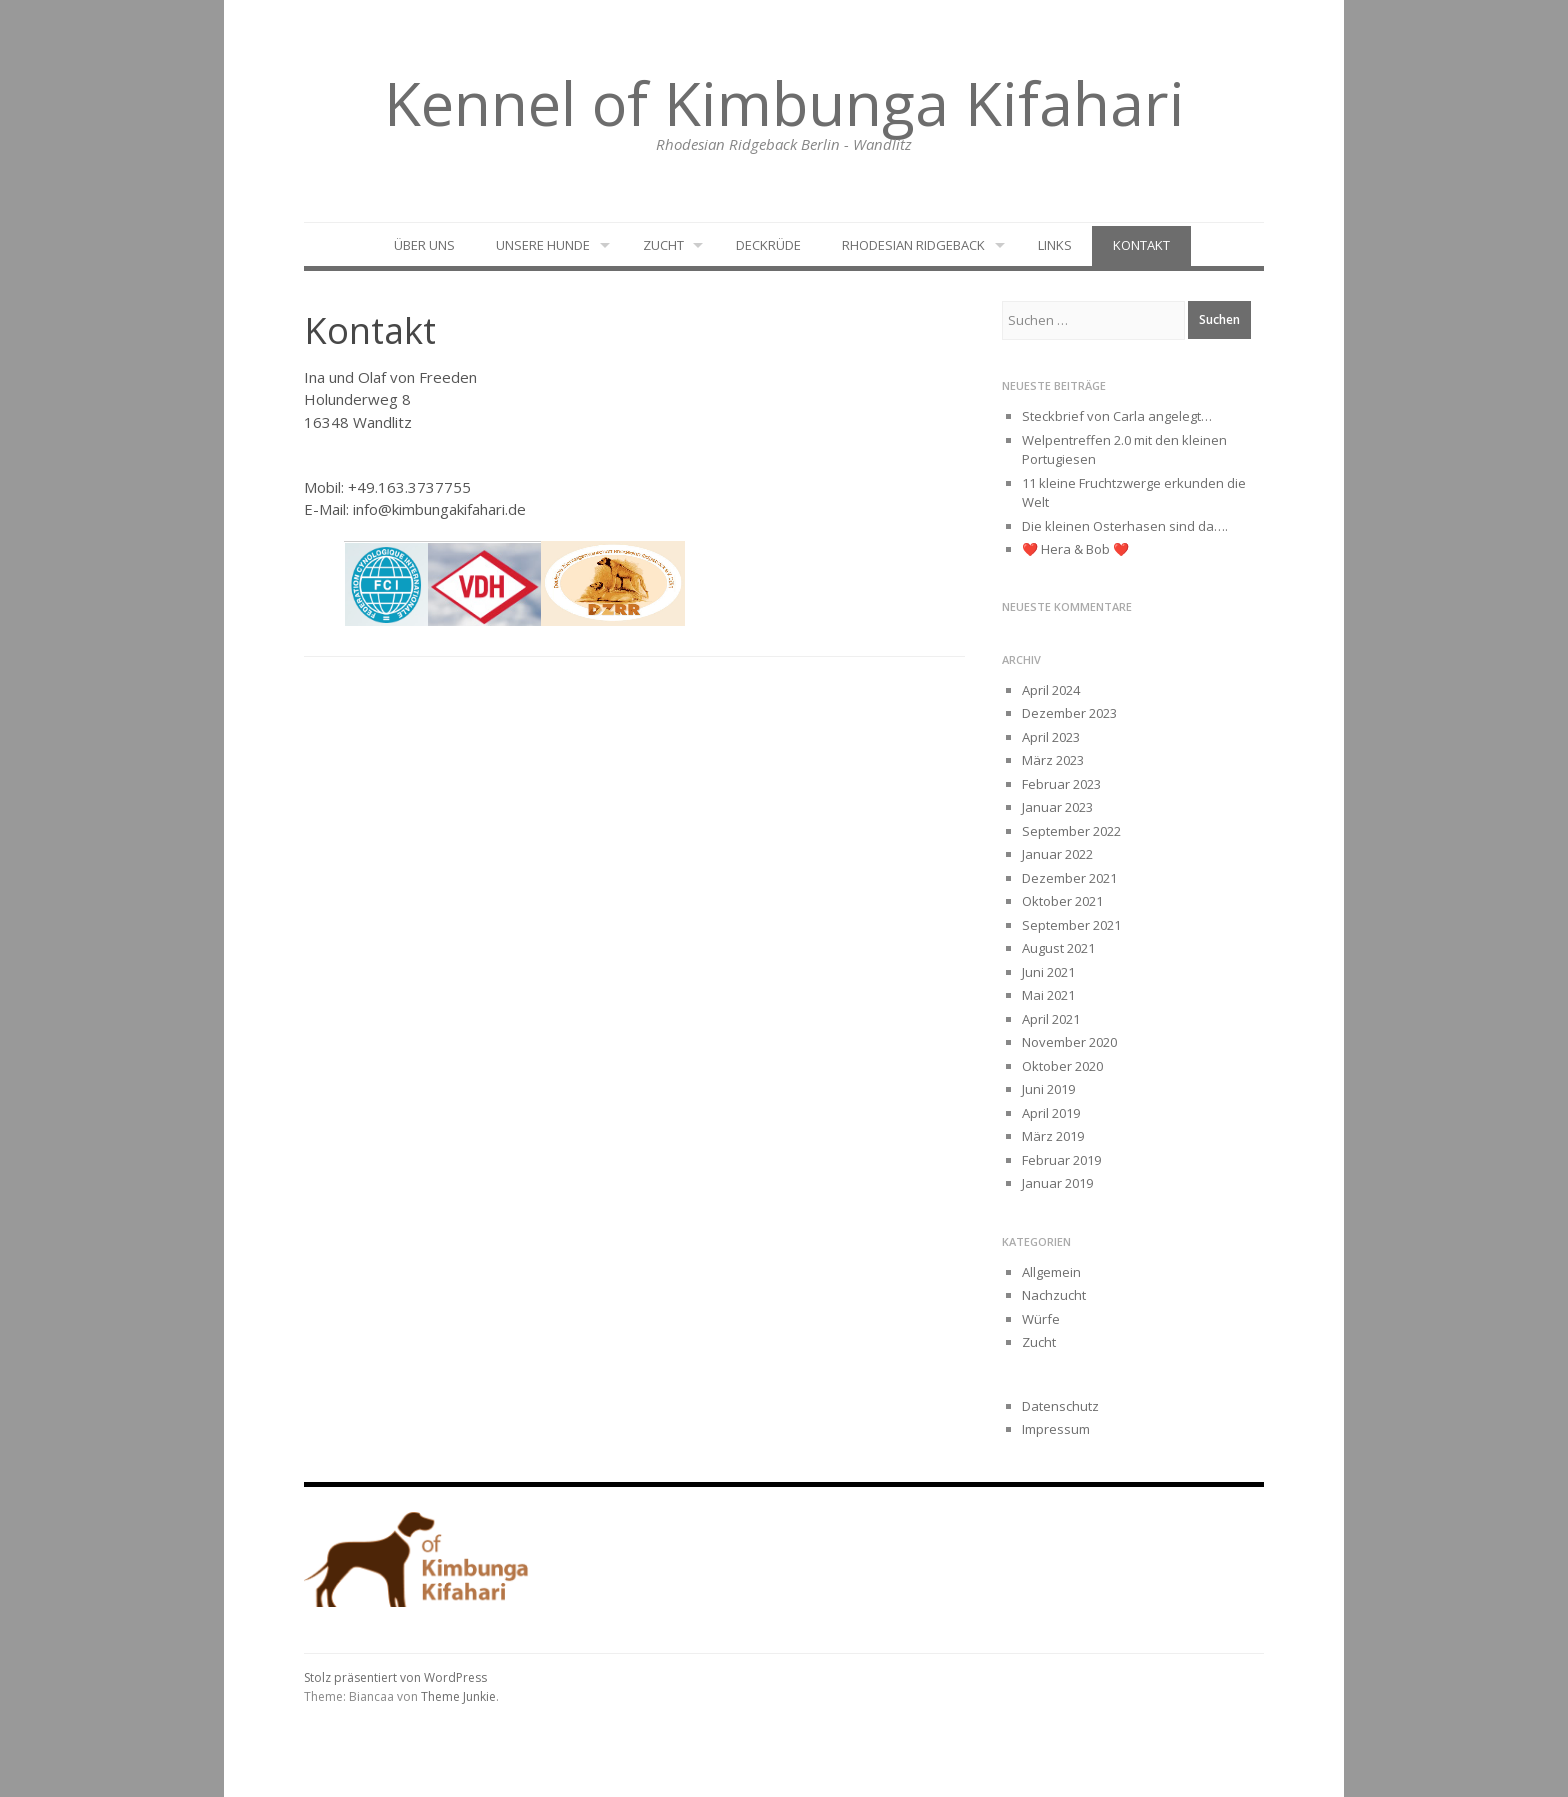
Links (1055, 245)
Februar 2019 (1061, 1160)
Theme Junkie (458, 1696)
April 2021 (1051, 1019)
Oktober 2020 (1062, 1066)
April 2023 (1051, 737)
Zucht (663, 245)
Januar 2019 (1057, 1183)
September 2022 (1071, 831)
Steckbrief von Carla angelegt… (1117, 416)
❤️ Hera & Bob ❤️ (1075, 549)
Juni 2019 (1048, 1089)
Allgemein (1051, 1272)
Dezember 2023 (1069, 713)
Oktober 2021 (1062, 901)
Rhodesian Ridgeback (913, 245)
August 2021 (1058, 948)
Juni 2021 (1048, 972)
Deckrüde (768, 245)
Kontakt (1141, 245)
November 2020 (1069, 1042)
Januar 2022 (1057, 854)
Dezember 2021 (1069, 878)
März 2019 (1053, 1136)
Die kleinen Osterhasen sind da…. (1125, 526)
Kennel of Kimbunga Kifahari (784, 103)
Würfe (1041, 1319)
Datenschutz (1060, 1406)
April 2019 (1051, 1113)
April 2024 (1051, 690)
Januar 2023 (1057, 807)
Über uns (424, 245)
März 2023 (1053, 760)
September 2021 (1071, 925)
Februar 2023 (1061, 784)
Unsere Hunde (543, 245)
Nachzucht (1054, 1295)
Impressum (1056, 1429)
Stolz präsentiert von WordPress (395, 1677)
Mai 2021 (1048, 995)
